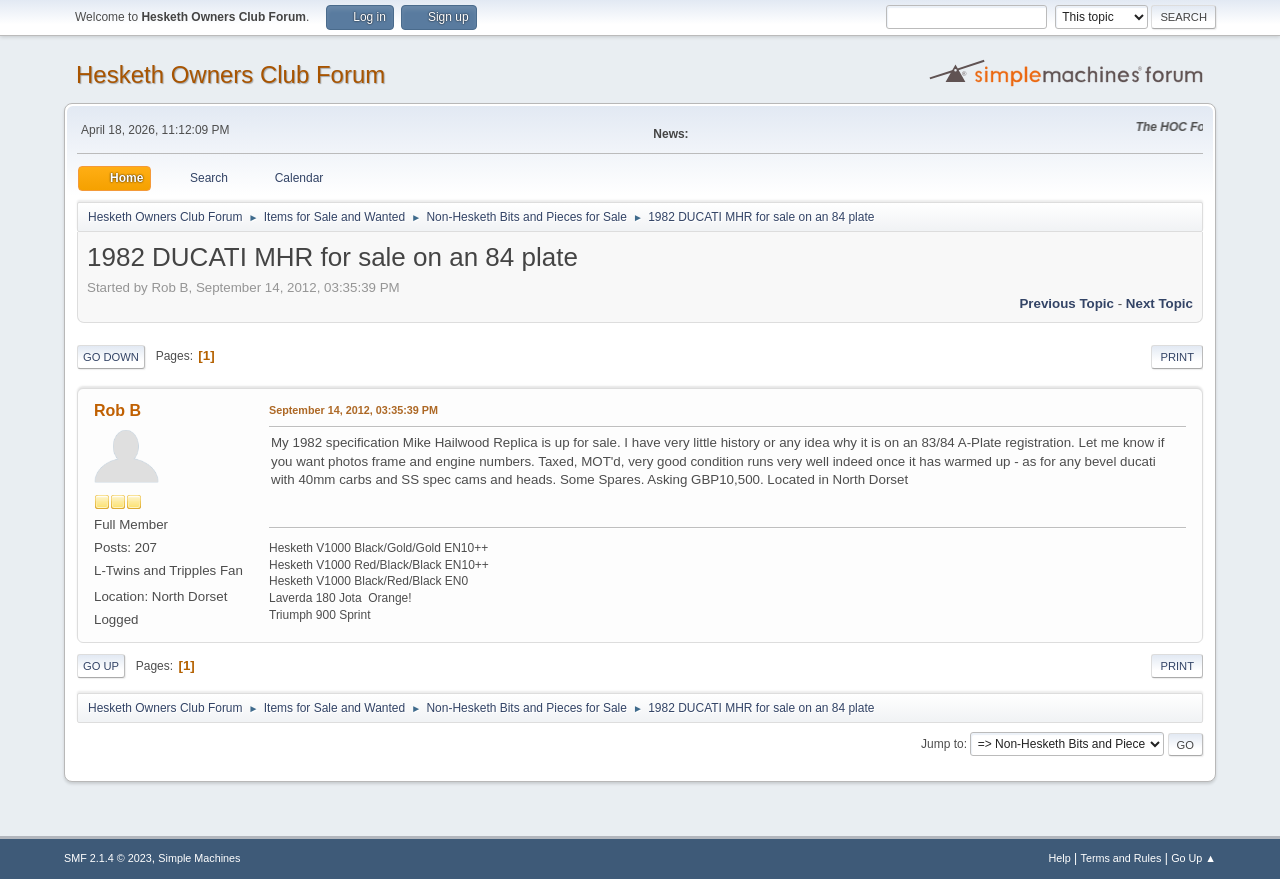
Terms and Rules (1121, 858)
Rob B (117, 410)
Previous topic (1066, 303)
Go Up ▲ (1193, 858)
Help (1060, 858)
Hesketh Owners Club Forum (230, 74)
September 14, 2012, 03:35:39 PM (353, 410)
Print (1177, 357)
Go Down (111, 357)
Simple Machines (199, 858)
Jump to (942, 744)
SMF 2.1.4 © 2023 (108, 858)
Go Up (101, 666)
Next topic (1159, 303)
